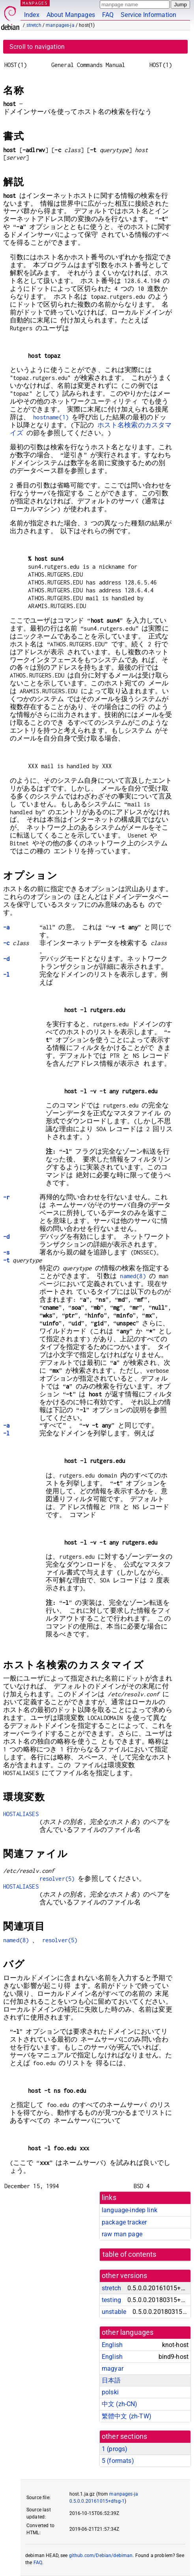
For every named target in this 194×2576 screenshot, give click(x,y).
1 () (114, 2449)
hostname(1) (51, 417)
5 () (118, 2460)
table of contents (130, 2254)
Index (31, 15)
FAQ (108, 15)
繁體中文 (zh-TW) (126, 2416)
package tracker (124, 2222)
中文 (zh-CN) (120, 2404)
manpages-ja (60, 25)
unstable (114, 2311)
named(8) (133, 1276)
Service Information (148, 15)
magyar (112, 2368)
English (112, 2345)
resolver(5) (57, 1878)
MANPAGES (35, 3)
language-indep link (129, 2210)
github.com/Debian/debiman (101, 2555)
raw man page (122, 2234)
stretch (33, 25)
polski (110, 2392)
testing (111, 2300)
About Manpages (71, 15)
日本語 (111, 2380)
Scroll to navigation (37, 46)
